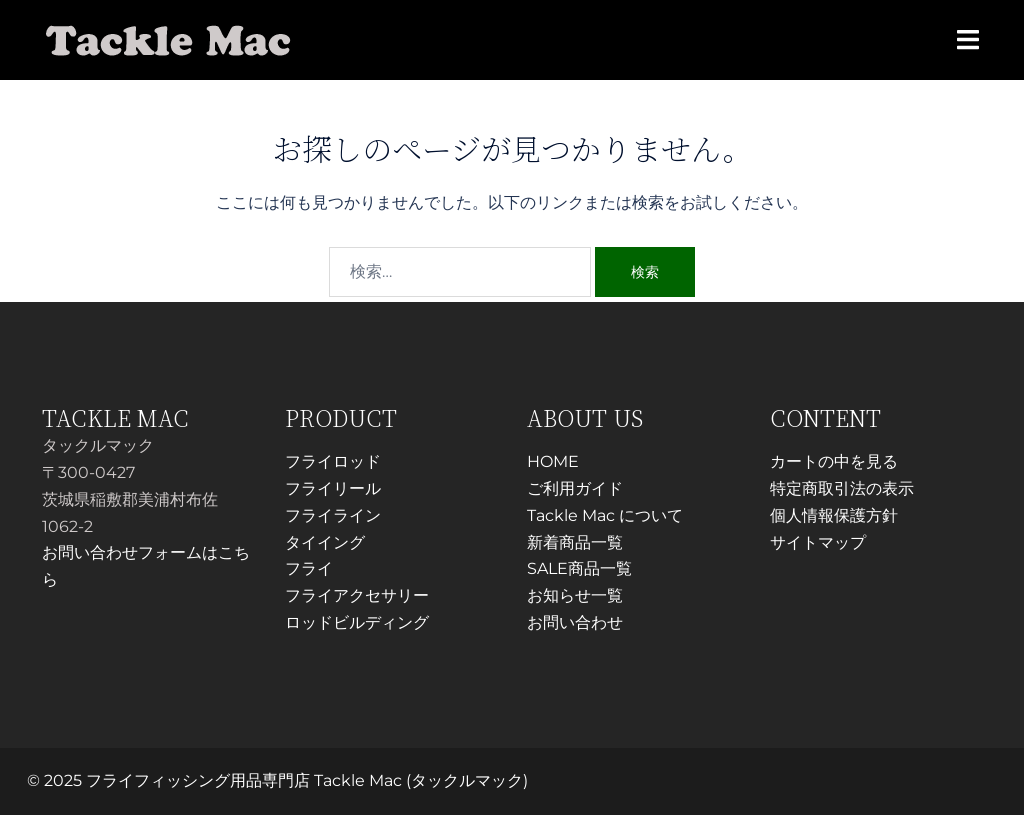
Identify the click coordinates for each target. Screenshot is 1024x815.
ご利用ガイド (575, 488)
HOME (553, 461)
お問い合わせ (575, 622)
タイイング (325, 542)
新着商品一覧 (575, 542)
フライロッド (333, 461)
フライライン (333, 515)
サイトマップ (818, 542)
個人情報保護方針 (834, 515)
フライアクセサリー (357, 595)
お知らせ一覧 (575, 595)
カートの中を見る (834, 461)
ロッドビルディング (357, 622)
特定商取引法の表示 (842, 488)
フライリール (333, 488)
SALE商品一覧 (579, 568)
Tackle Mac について (605, 515)
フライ (309, 568)
